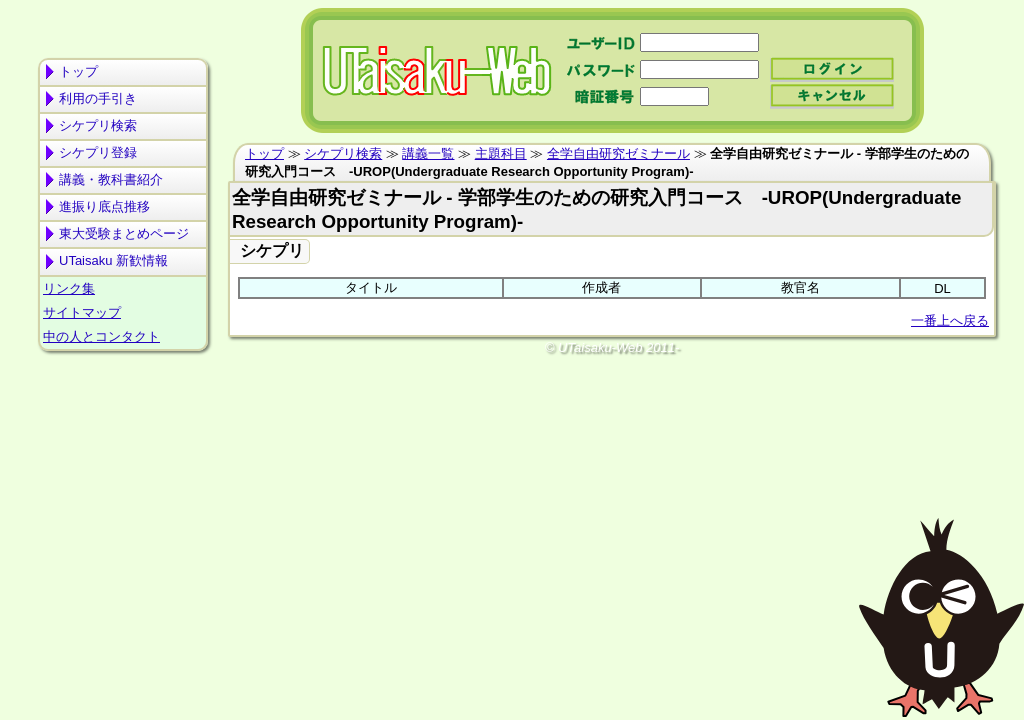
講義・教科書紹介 (111, 179)
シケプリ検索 (98, 125)
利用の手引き (98, 98)
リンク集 (69, 288)
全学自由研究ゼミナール (618, 153)
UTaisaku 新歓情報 (113, 260)
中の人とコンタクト (101, 336)
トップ (78, 71)
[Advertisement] (123, 436)
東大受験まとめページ (124, 233)
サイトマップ (82, 312)
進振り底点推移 (104, 206)
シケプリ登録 (98, 152)
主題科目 (501, 153)
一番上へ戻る (950, 320)
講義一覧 (428, 153)
